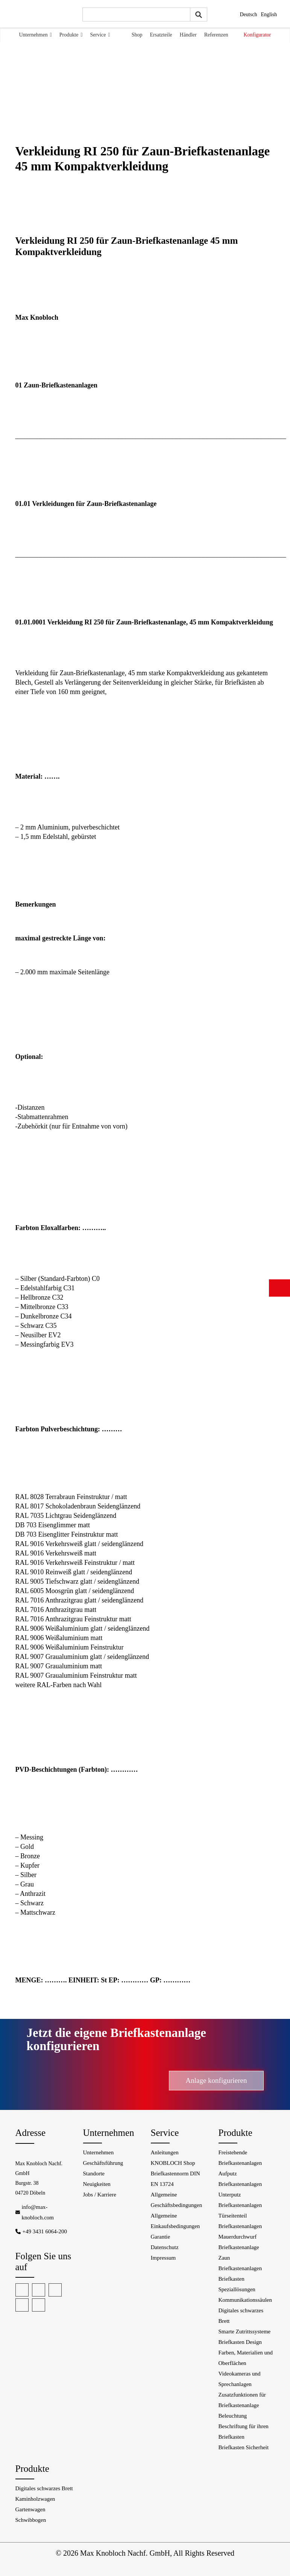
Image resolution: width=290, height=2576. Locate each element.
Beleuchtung (233, 2416)
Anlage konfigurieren (216, 2080)
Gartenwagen (30, 2509)
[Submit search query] (198, 14)
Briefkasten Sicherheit (244, 2447)
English (269, 14)
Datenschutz (165, 2247)
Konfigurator (257, 35)
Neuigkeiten (97, 2184)
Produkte (71, 35)
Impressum (163, 2258)
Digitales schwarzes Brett (44, 2488)
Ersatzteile (161, 35)
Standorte (94, 2173)
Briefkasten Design (240, 2342)
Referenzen (216, 35)
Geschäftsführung (103, 2163)
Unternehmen (35, 35)
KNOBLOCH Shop (173, 2163)
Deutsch (248, 14)
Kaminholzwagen (35, 2499)
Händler (188, 35)
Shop (137, 35)
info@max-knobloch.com (38, 2212)
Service (100, 35)
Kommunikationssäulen (245, 2300)
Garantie (160, 2237)
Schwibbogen (30, 2520)
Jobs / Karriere (99, 2195)
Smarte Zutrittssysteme (245, 2331)
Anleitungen (165, 2152)
